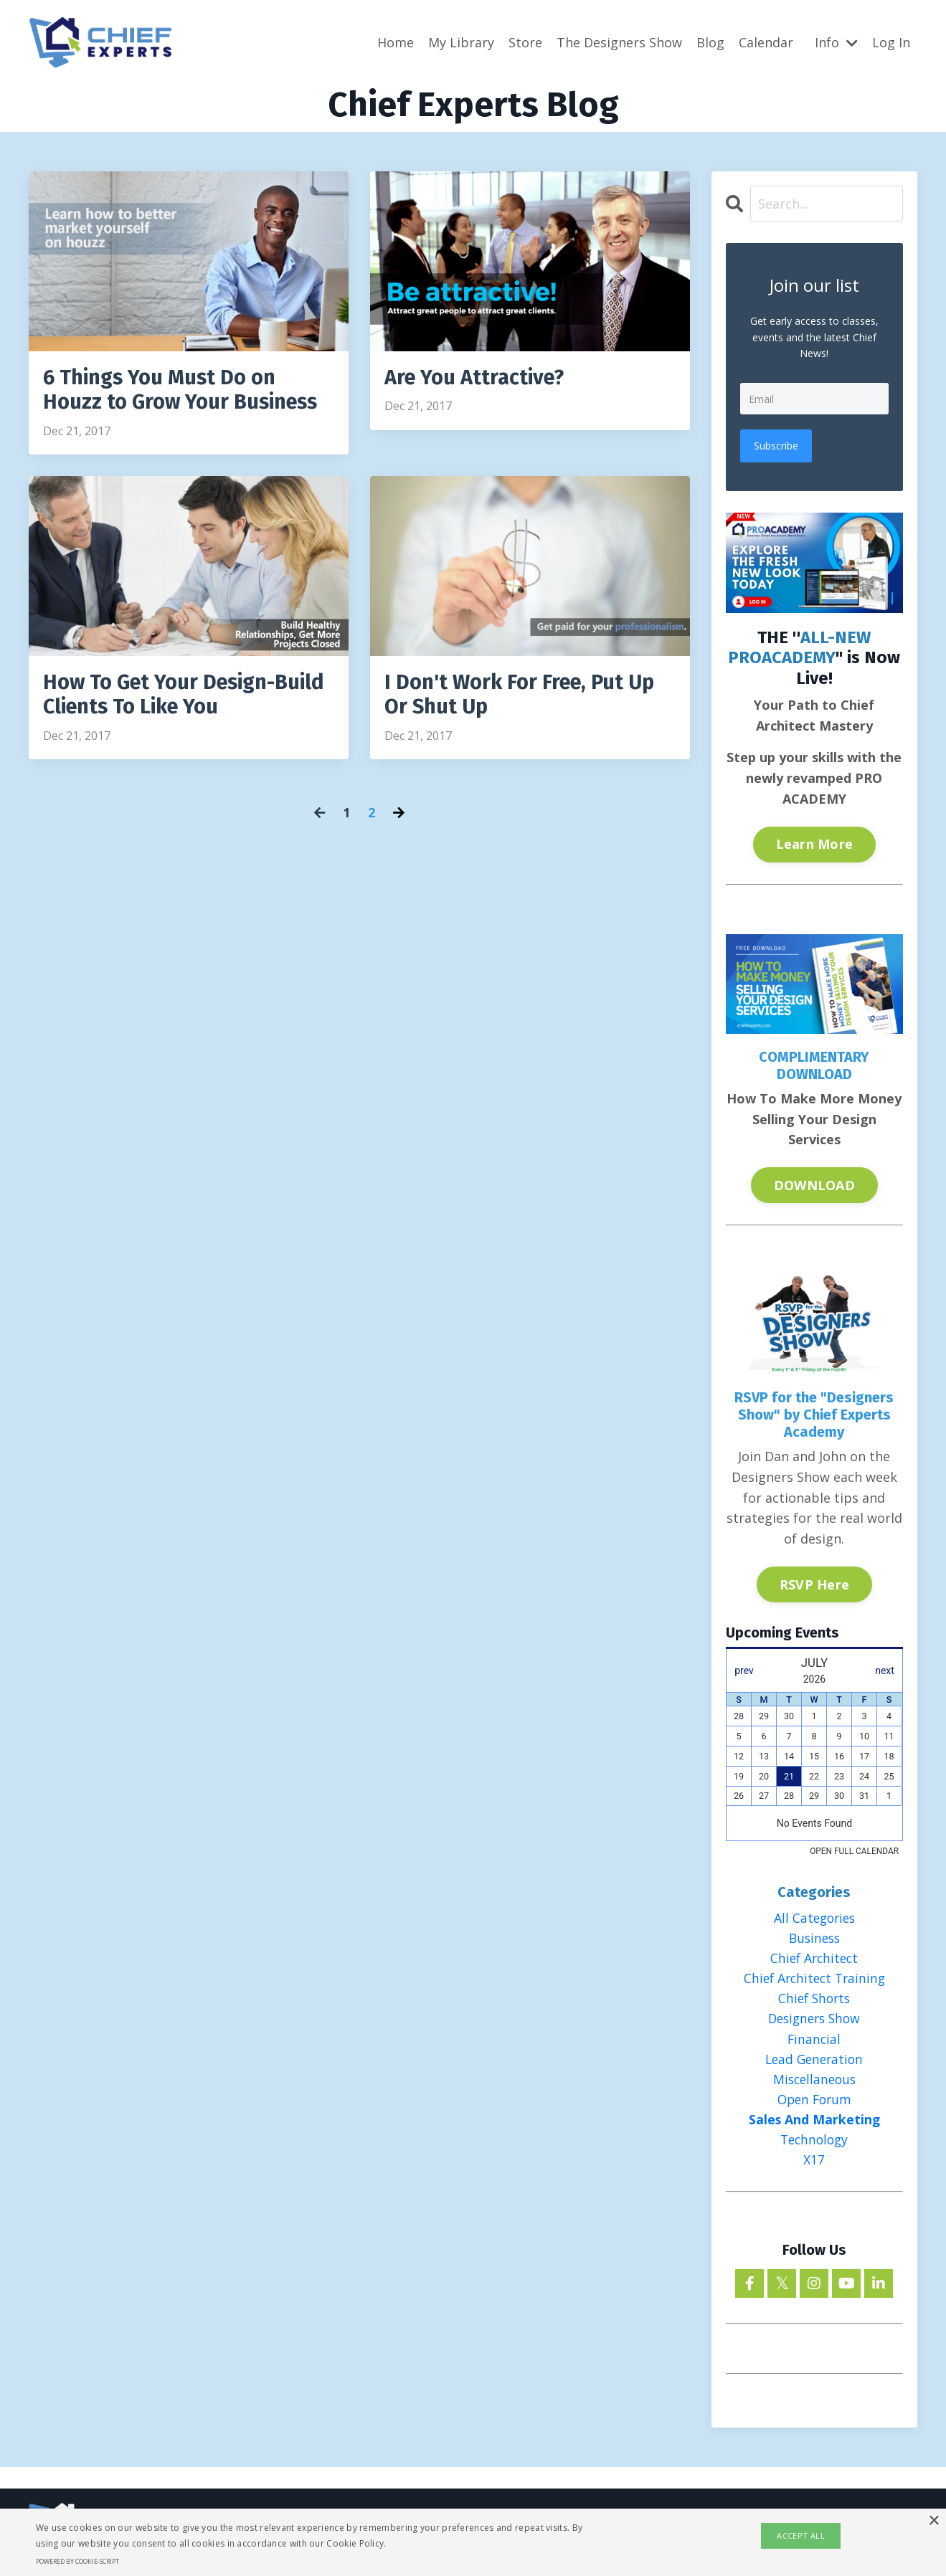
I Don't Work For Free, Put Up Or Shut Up (525, 697)
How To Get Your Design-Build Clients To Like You (165, 697)
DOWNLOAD (814, 1183)
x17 (814, 2164)
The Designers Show (619, 41)
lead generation (814, 2061)
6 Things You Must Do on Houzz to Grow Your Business (186, 391)
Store (525, 41)
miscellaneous (814, 2082)
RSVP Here (814, 1583)
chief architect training (814, 1978)
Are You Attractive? (478, 378)
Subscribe (777, 445)
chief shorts (814, 1999)
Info (836, 41)
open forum (814, 2102)
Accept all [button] (801, 2535)
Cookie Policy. (356, 2543)
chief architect (814, 1958)
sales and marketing (814, 2123)
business (814, 1937)
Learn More (814, 843)
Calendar (766, 41)
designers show (814, 2020)
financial (814, 2040)
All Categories (814, 1917)
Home (395, 41)
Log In (891, 41)
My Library (461, 41)
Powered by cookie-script (77, 2561)
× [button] (933, 2521)
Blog (710, 41)
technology (814, 2143)
